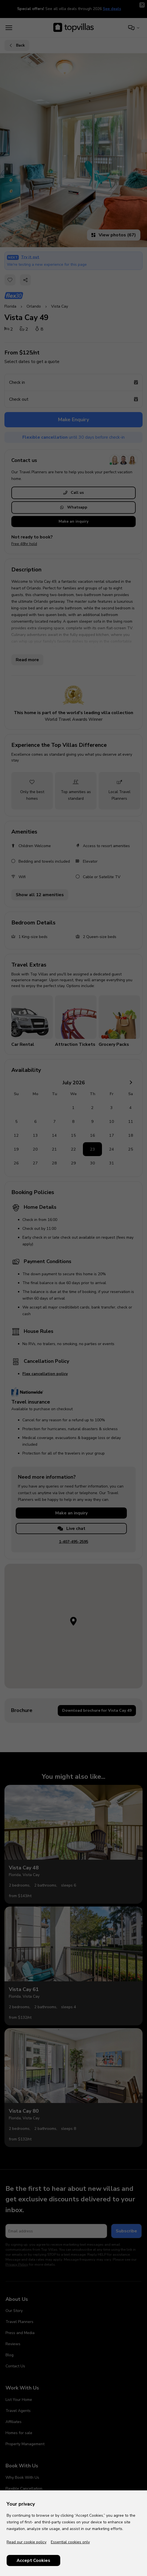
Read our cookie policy (26, 2542)
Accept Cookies (33, 2560)
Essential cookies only (70, 2542)
